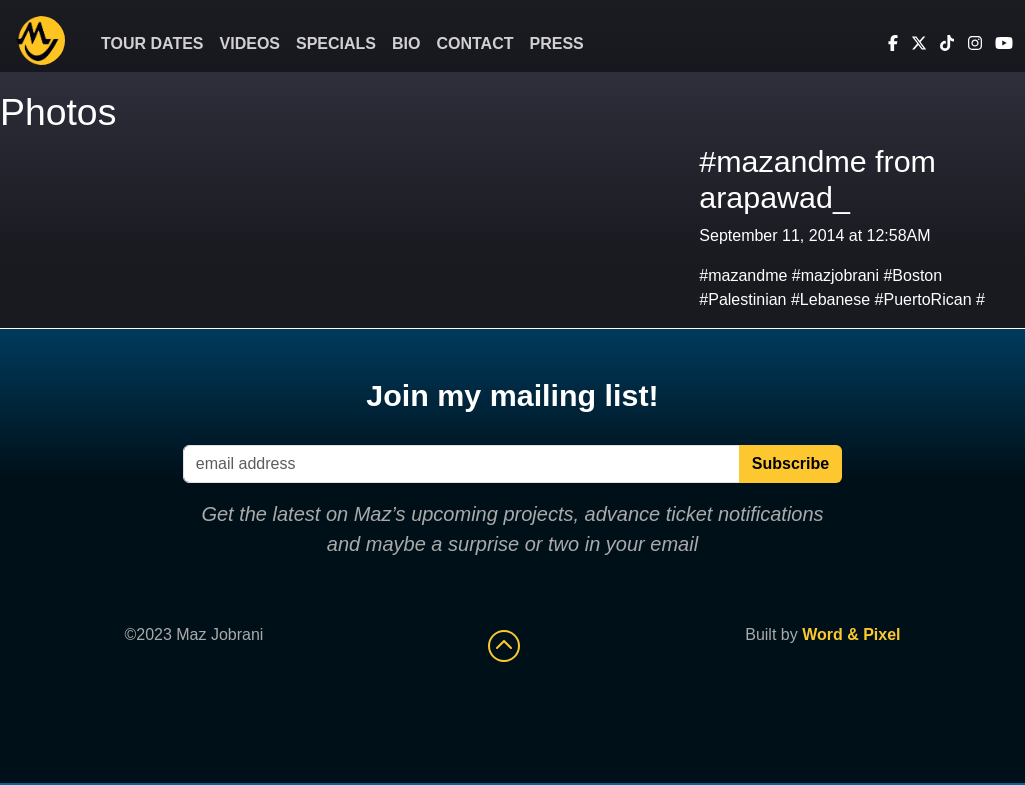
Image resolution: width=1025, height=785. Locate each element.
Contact (474, 43)
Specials (336, 43)
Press (557, 43)
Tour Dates (152, 43)
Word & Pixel (851, 634)
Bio (406, 43)
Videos (250, 43)
